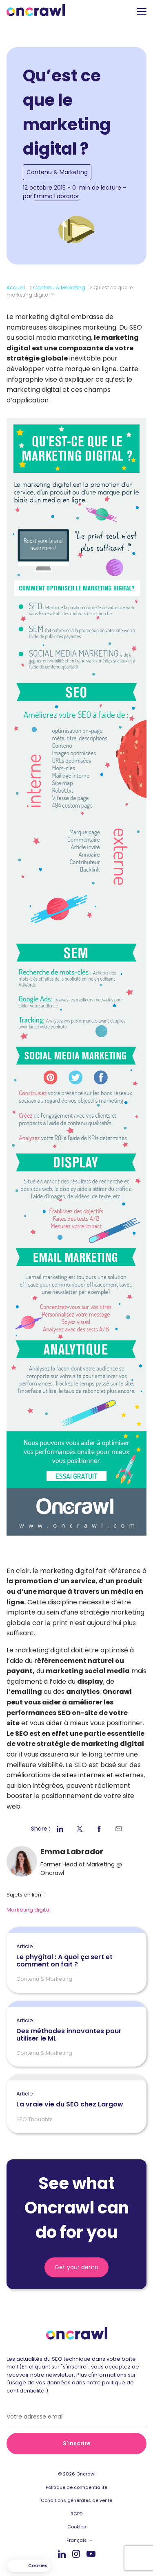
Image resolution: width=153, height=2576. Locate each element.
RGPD (76, 2513)
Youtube (90, 2554)
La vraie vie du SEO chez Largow (69, 2099)
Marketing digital (29, 1910)
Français (77, 2540)
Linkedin (62, 2553)
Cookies (76, 2527)
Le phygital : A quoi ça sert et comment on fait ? (76, 1956)
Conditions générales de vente (76, 2500)
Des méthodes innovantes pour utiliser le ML (76, 2030)
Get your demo (76, 2267)
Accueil (16, 287)
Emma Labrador (56, 196)
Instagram (76, 2553)
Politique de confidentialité (76, 2487)
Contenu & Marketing (57, 172)
